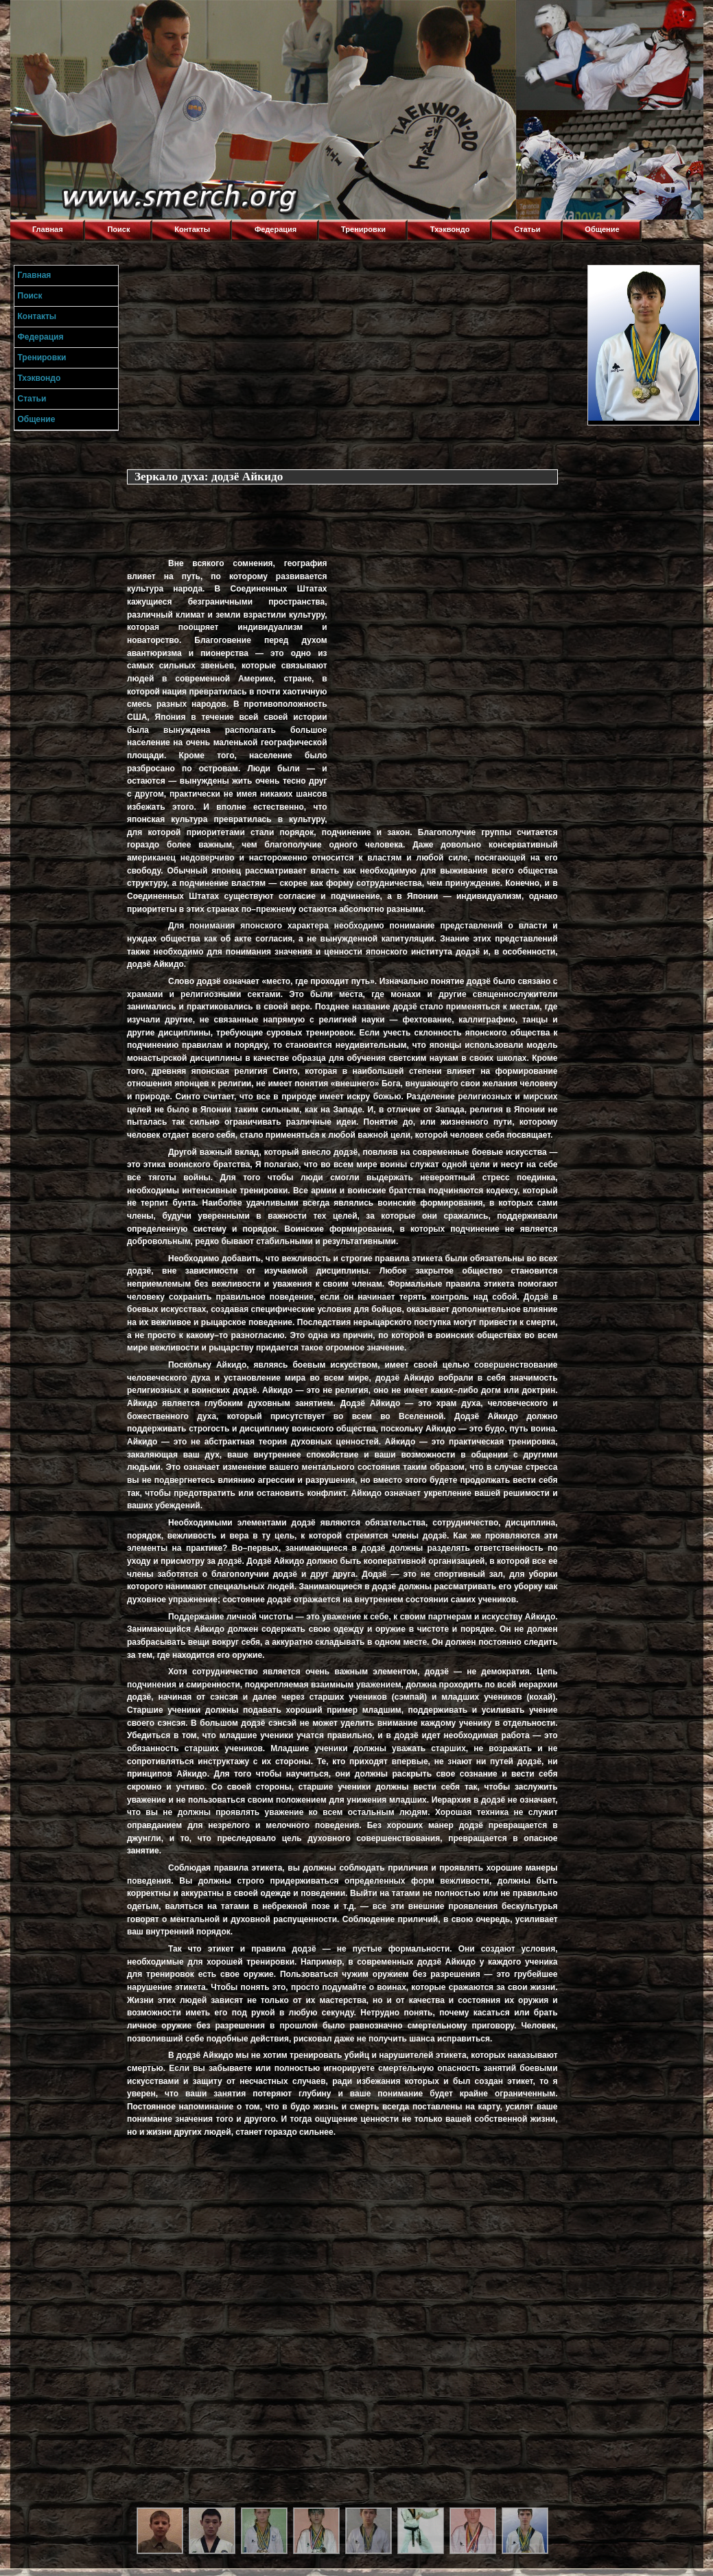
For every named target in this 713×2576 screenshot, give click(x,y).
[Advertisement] (353, 361)
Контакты (192, 229)
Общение (602, 229)
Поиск (118, 229)
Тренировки (363, 229)
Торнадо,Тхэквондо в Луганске (113, 17)
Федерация (275, 229)
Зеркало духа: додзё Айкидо (209, 476)
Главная (47, 229)
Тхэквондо (450, 229)
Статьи (527, 229)
